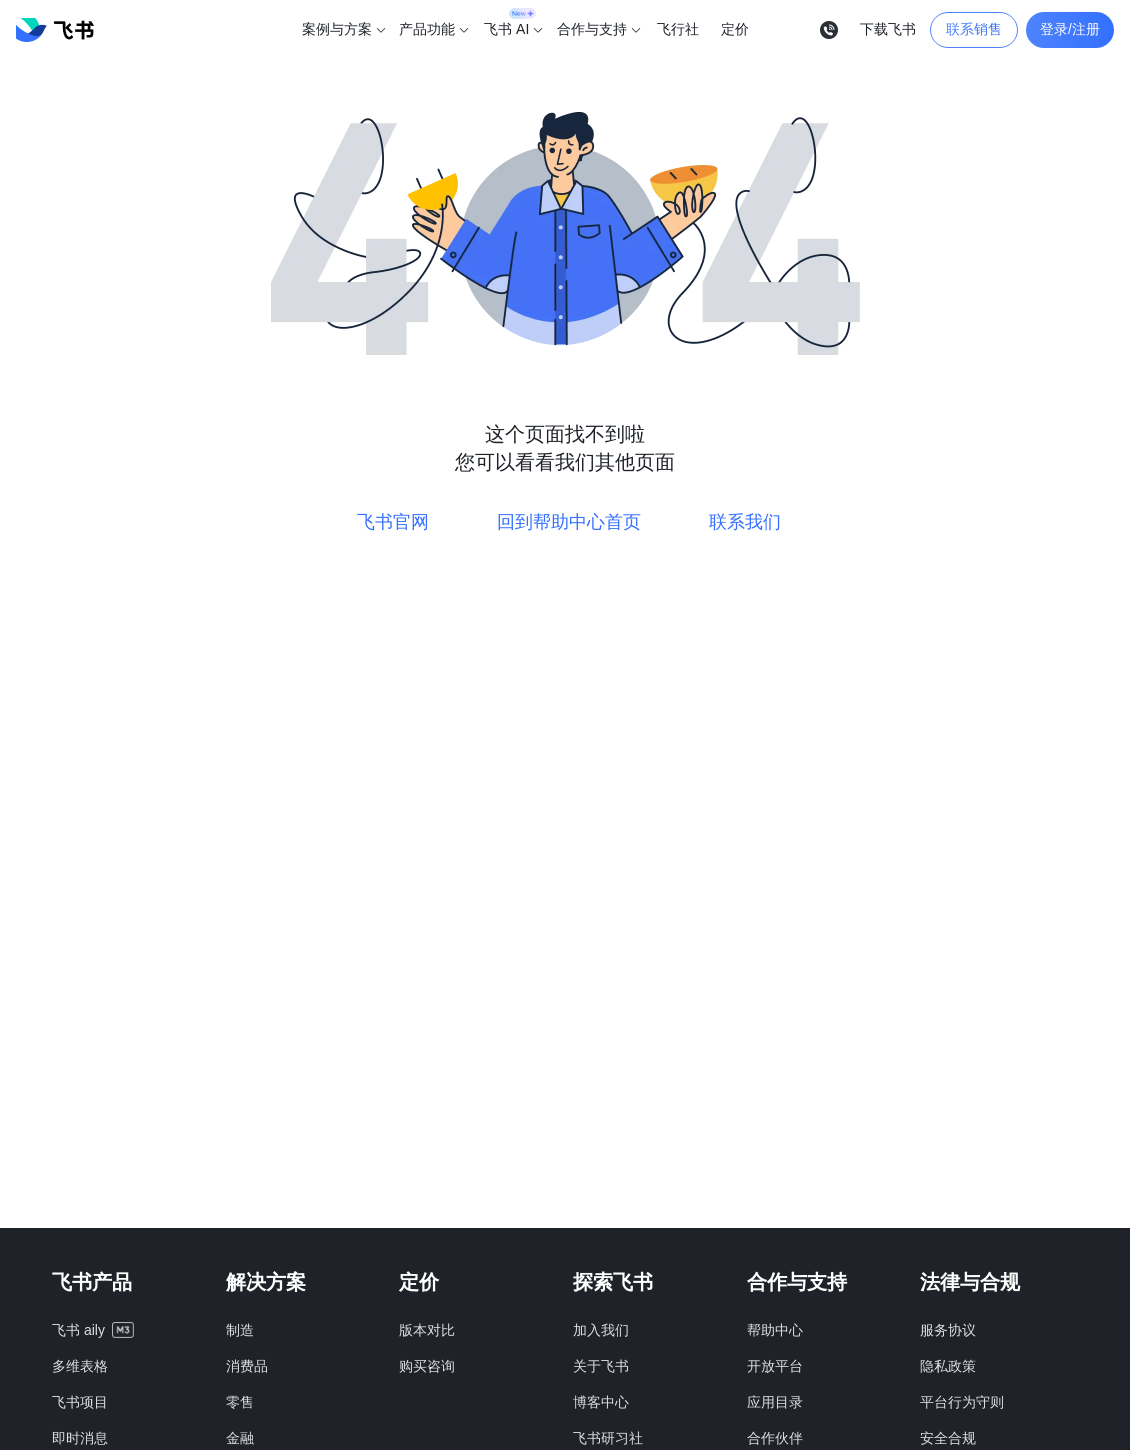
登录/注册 (1070, 29)
